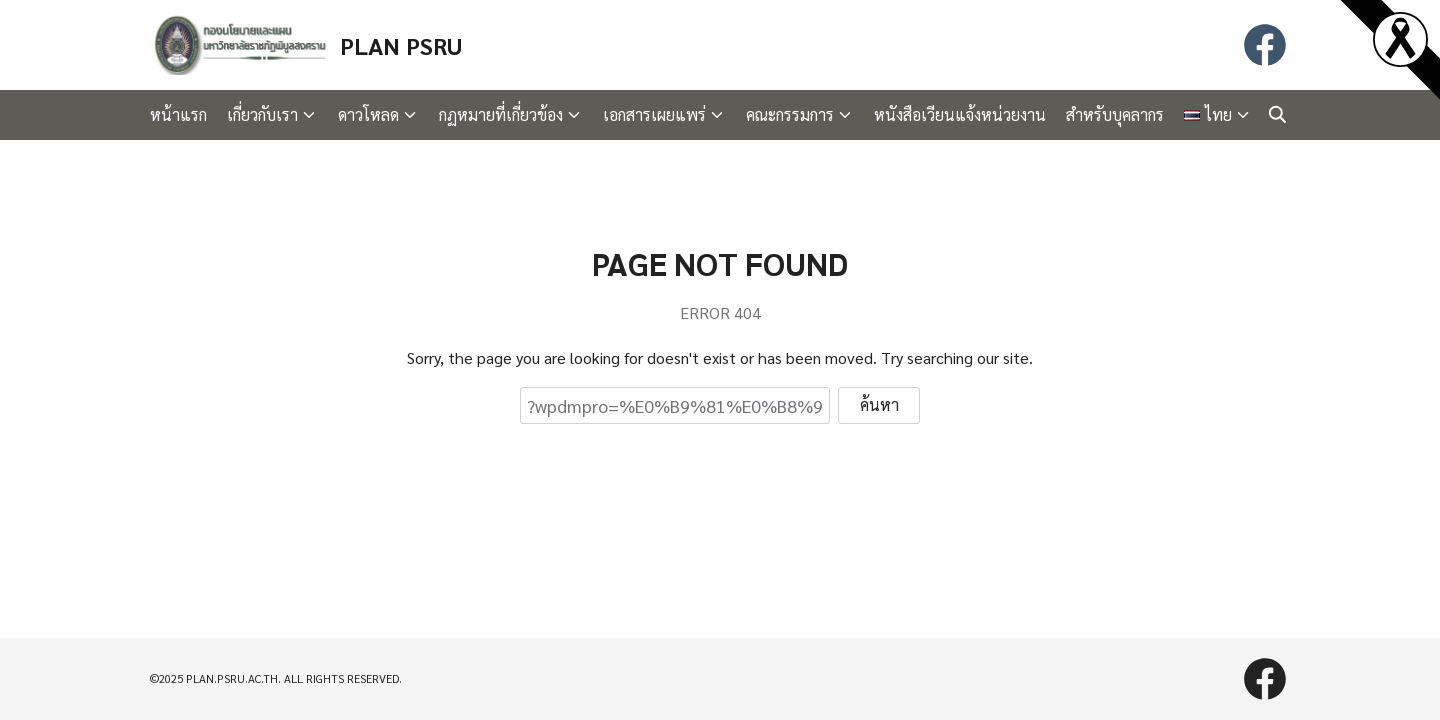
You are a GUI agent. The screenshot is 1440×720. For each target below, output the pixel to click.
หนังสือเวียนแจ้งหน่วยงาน (960, 114)
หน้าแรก (178, 114)
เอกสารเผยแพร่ (654, 114)
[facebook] (1265, 45)
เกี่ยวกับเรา (262, 114)
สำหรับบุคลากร (1115, 114)
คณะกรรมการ (790, 114)
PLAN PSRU (401, 45)
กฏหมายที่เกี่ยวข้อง (501, 114)
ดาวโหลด (368, 114)
